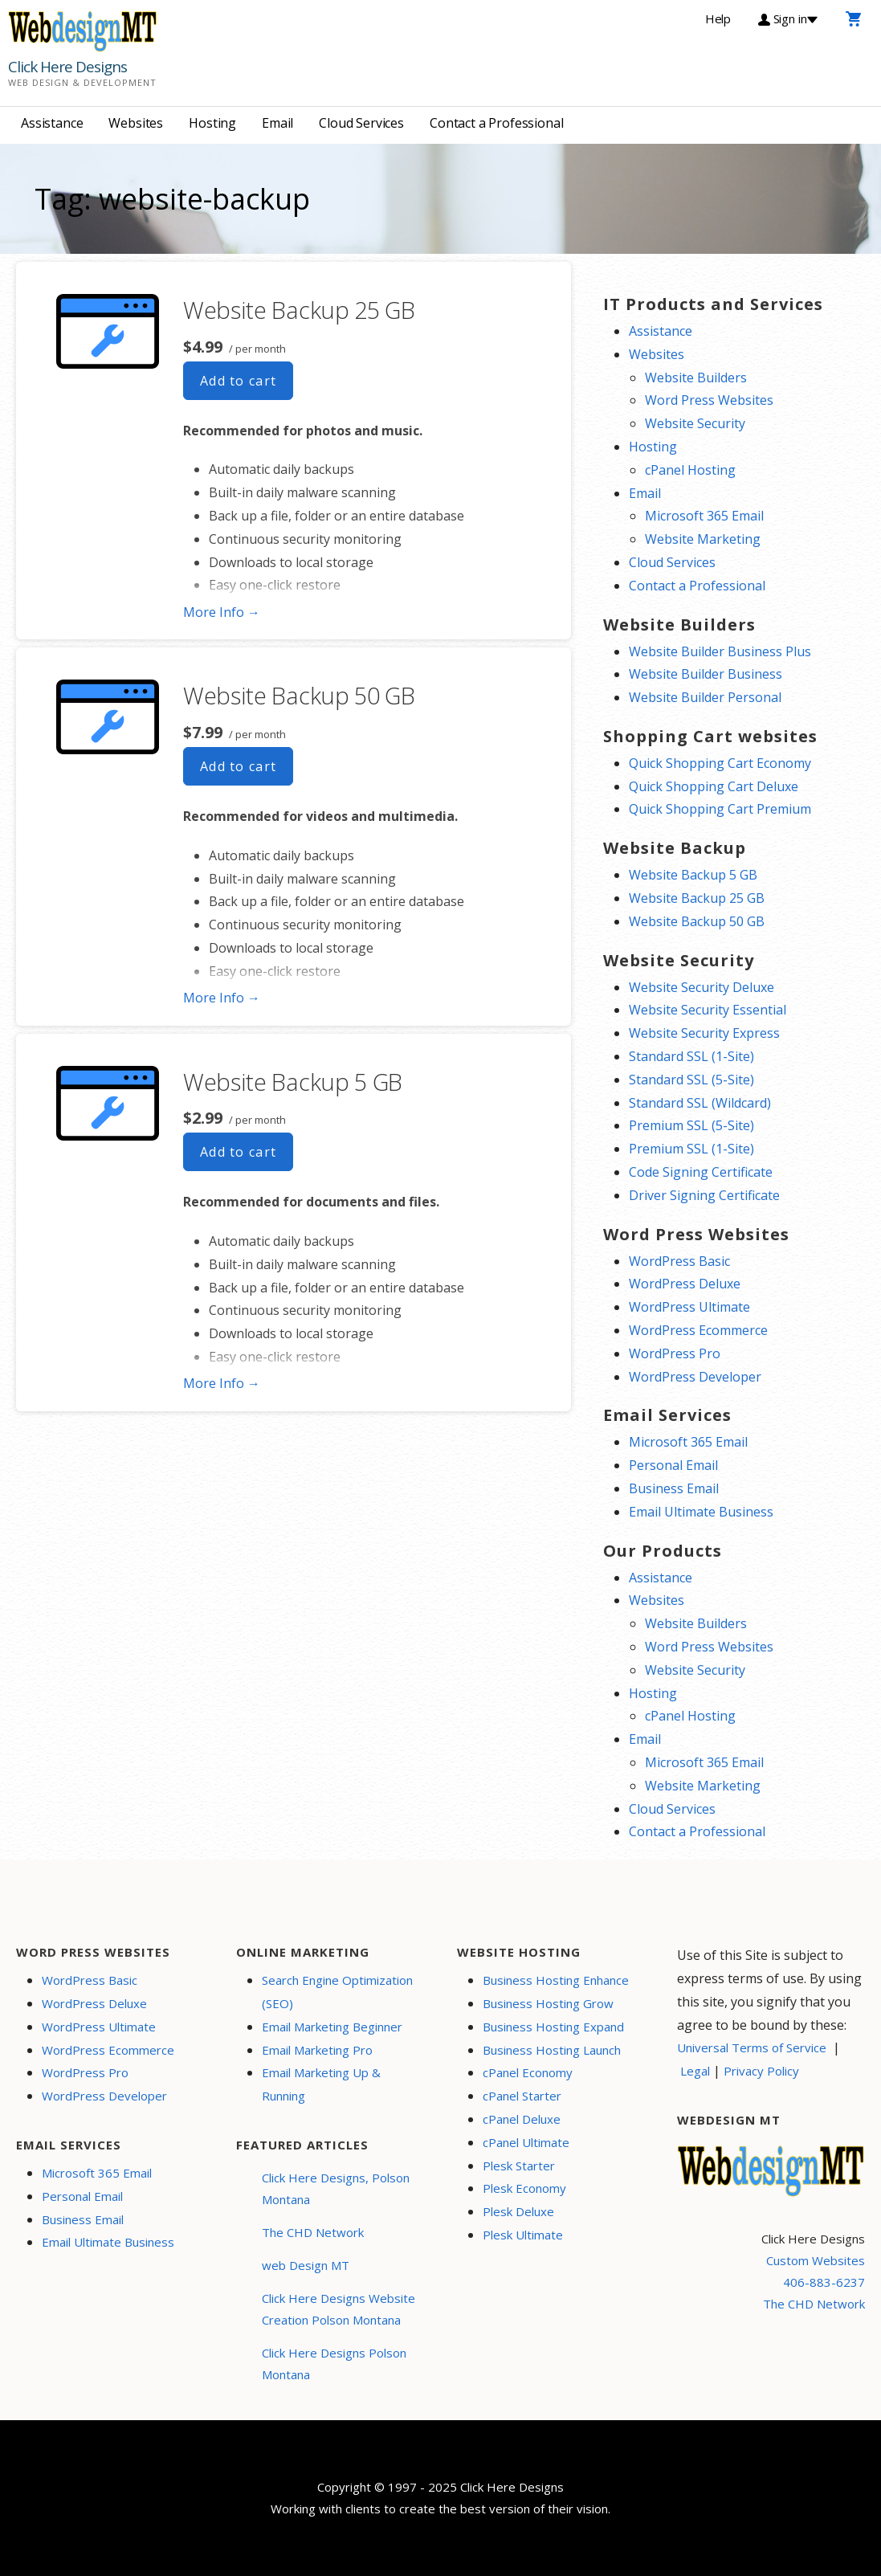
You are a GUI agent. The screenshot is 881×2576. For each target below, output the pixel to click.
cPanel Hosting (690, 470)
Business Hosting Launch (552, 2050)
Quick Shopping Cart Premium (720, 809)
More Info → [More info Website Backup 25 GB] (221, 612)
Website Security (695, 423)
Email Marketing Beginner (332, 2027)
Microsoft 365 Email (704, 516)
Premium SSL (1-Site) (691, 1148)
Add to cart (238, 381)
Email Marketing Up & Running (321, 2084)
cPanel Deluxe (522, 2119)
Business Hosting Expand (553, 2027)
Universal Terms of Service (751, 2047)
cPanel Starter (522, 2096)
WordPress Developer (695, 1377)
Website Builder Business (705, 674)
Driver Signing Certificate (704, 1195)
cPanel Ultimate (526, 2142)
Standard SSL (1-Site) (691, 1056)
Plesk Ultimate (523, 2235)
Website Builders (696, 377)
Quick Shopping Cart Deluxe (713, 786)
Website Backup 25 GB (299, 309)
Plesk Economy (524, 2188)
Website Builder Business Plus (720, 651)
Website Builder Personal (705, 697)
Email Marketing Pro (317, 2050)
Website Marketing (703, 539)
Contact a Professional (496, 123)
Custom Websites (815, 2260)
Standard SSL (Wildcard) (700, 1103)
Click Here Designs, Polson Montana (336, 2188)
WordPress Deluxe (684, 1283)
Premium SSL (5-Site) (691, 1125)
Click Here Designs (67, 66)
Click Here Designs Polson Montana (334, 2363)
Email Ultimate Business (701, 1512)
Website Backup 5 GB (292, 1081)
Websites (135, 123)
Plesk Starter (519, 2166)
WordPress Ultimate (689, 1307)
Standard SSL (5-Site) (691, 1079)
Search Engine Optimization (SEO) (337, 1991)
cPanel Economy (528, 2072)
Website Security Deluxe (701, 987)
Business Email (674, 1488)
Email (277, 123)
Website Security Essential (707, 1010)
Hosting (212, 123)
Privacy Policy (761, 2071)
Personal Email (673, 1465)
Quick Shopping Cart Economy (720, 763)
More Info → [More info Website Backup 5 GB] (221, 1383)
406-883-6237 (824, 2282)
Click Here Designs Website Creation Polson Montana (338, 2309)
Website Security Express (704, 1033)
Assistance (52, 123)
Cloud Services (361, 123)
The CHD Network (313, 2232)
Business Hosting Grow (548, 2003)
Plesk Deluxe (518, 2211)
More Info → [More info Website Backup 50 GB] (221, 997)
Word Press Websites (709, 400)
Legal (695, 2071)
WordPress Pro (674, 1353)
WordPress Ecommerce (698, 1330)
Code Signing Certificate (701, 1172)
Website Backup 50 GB (299, 695)
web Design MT (305, 2265)
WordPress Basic (679, 1261)
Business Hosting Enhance (556, 1980)
